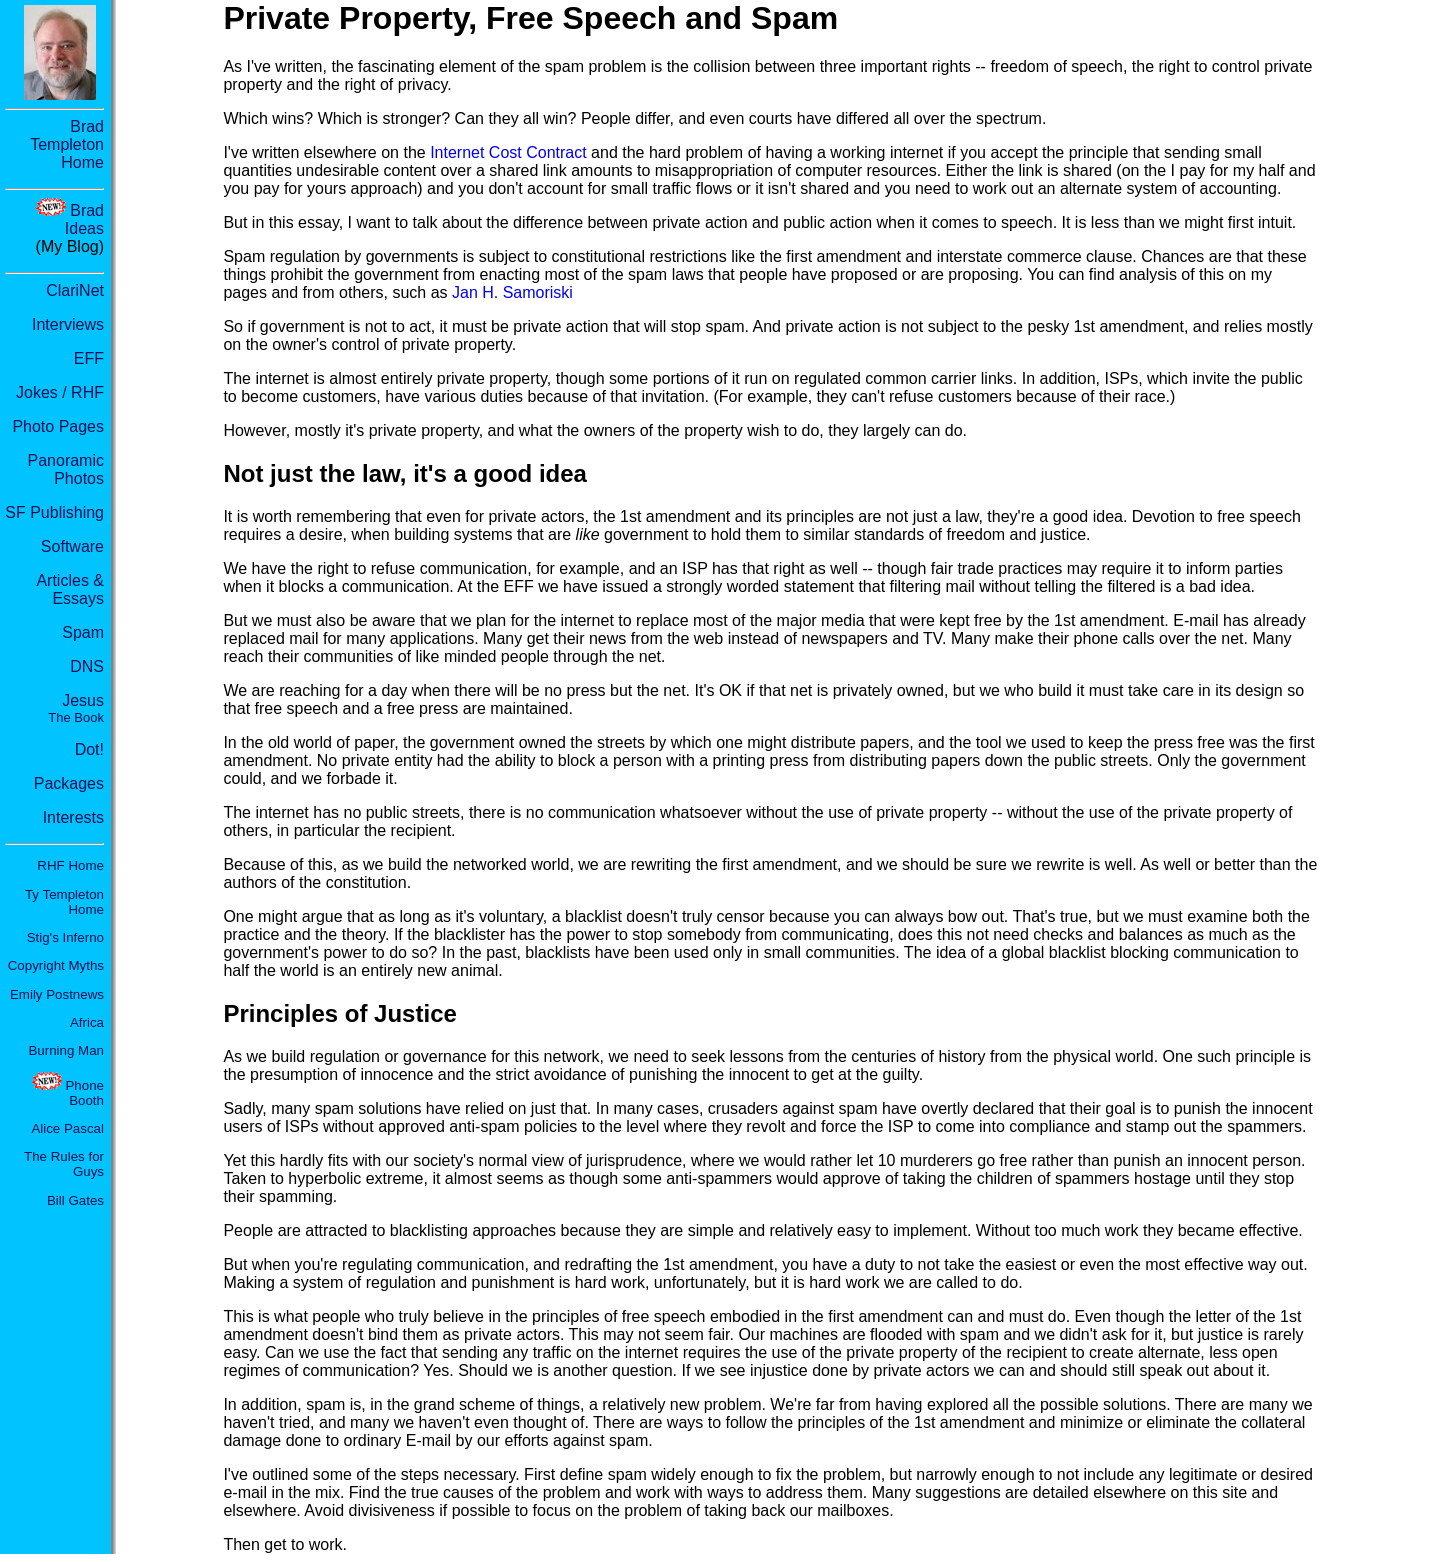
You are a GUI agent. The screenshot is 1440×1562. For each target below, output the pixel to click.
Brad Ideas (84, 219)
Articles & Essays (70, 589)
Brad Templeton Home (67, 144)
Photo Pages (58, 426)
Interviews (68, 324)
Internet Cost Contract (508, 152)
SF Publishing (54, 512)
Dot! (89, 749)
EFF (89, 358)
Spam (83, 632)
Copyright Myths (56, 965)
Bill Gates (75, 1200)
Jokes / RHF (60, 392)
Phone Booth (84, 1093)
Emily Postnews (57, 994)
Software (72, 546)
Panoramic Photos (66, 469)
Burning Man (66, 1050)
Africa (87, 1022)
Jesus (76, 708)
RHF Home (70, 865)
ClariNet (75, 290)
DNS (87, 666)
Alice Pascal (67, 1128)
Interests (73, 817)
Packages (69, 783)
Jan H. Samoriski (512, 292)
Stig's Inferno (65, 937)
